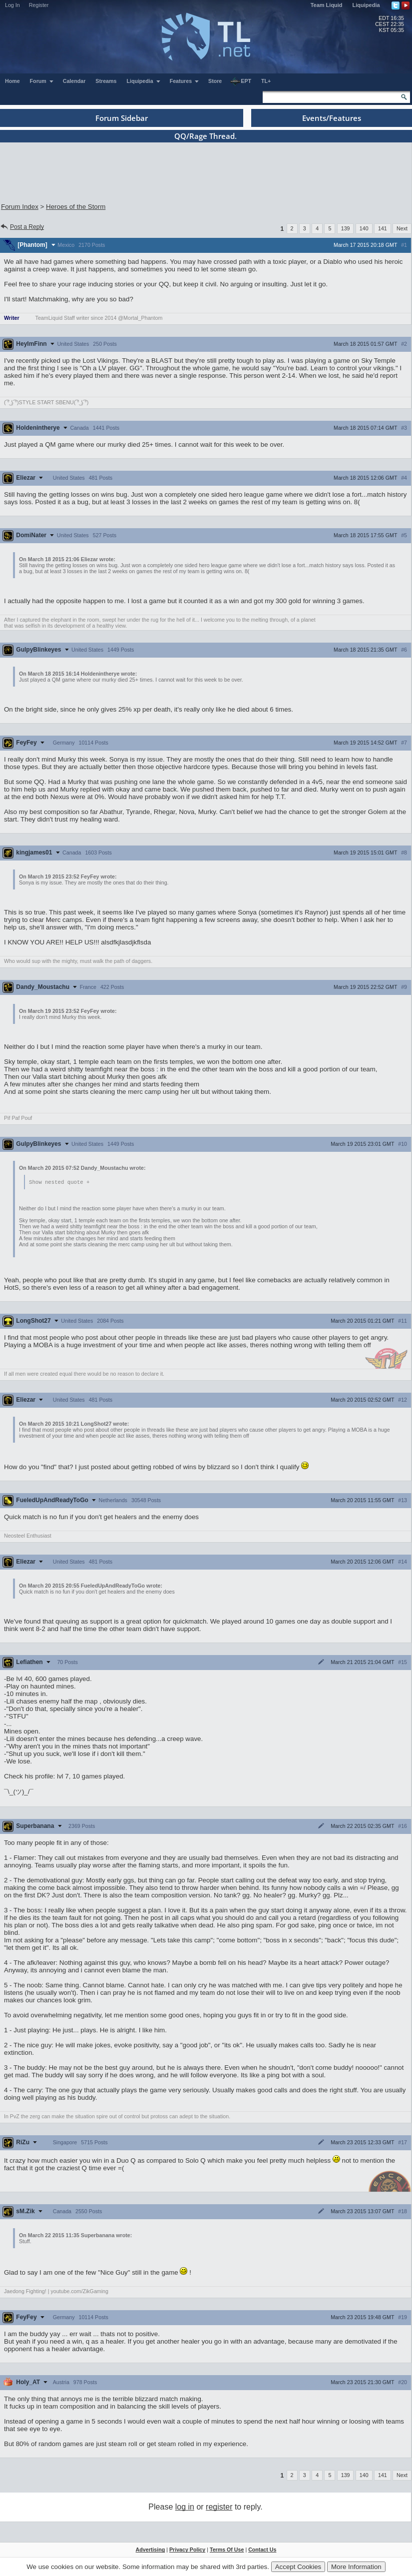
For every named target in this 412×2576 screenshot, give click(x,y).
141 (382, 228)
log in (184, 2507)
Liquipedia (366, 5)
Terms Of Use (227, 2550)
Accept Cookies (298, 2567)
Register (39, 5)
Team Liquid (327, 5)
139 (345, 228)
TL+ (266, 81)
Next (402, 228)
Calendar (74, 81)
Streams (105, 81)
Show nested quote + (59, 1182)
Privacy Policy (187, 2550)
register (219, 2507)
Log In (12, 5)
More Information (356, 2567)
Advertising (150, 2550)
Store (215, 81)
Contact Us (262, 2550)
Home (12, 81)
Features (184, 81)
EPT (240, 81)
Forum (42, 81)
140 (364, 228)
